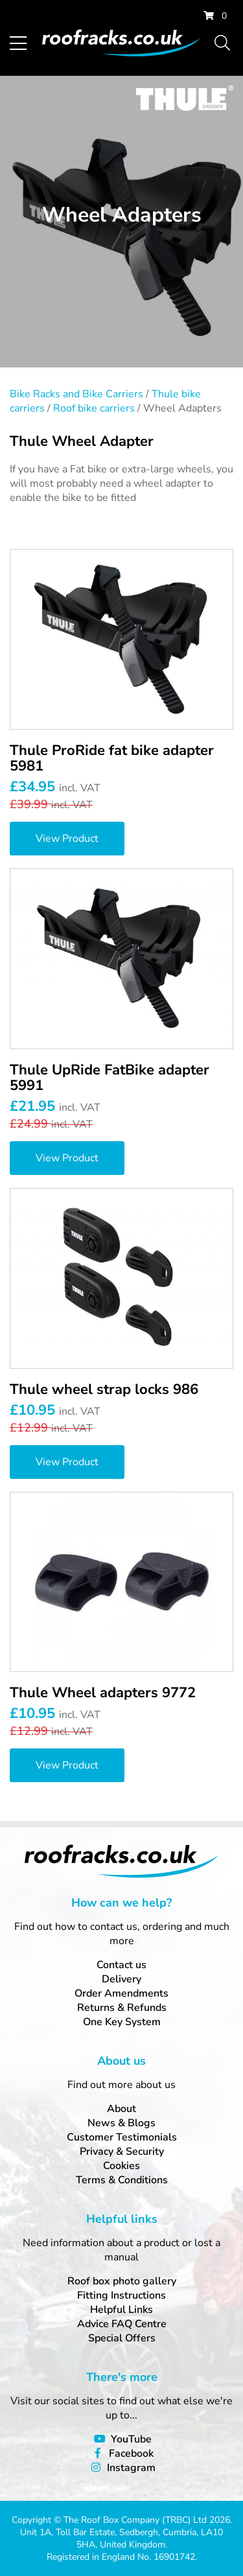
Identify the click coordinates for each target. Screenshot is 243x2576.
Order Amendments (121, 1993)
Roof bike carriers (94, 408)
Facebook (131, 2453)
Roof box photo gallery (121, 2281)
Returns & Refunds (122, 2008)
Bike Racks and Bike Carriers (76, 394)
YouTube (131, 2439)
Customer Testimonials (122, 2137)
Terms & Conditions (122, 2180)
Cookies (121, 2166)
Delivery (121, 1979)
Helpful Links (121, 2310)
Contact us (121, 1965)
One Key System (122, 2022)
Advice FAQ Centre (122, 2324)
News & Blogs (121, 2123)
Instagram (131, 2468)
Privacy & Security (122, 2151)
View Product (67, 838)
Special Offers (122, 2338)
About (121, 2109)
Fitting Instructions (121, 2295)
